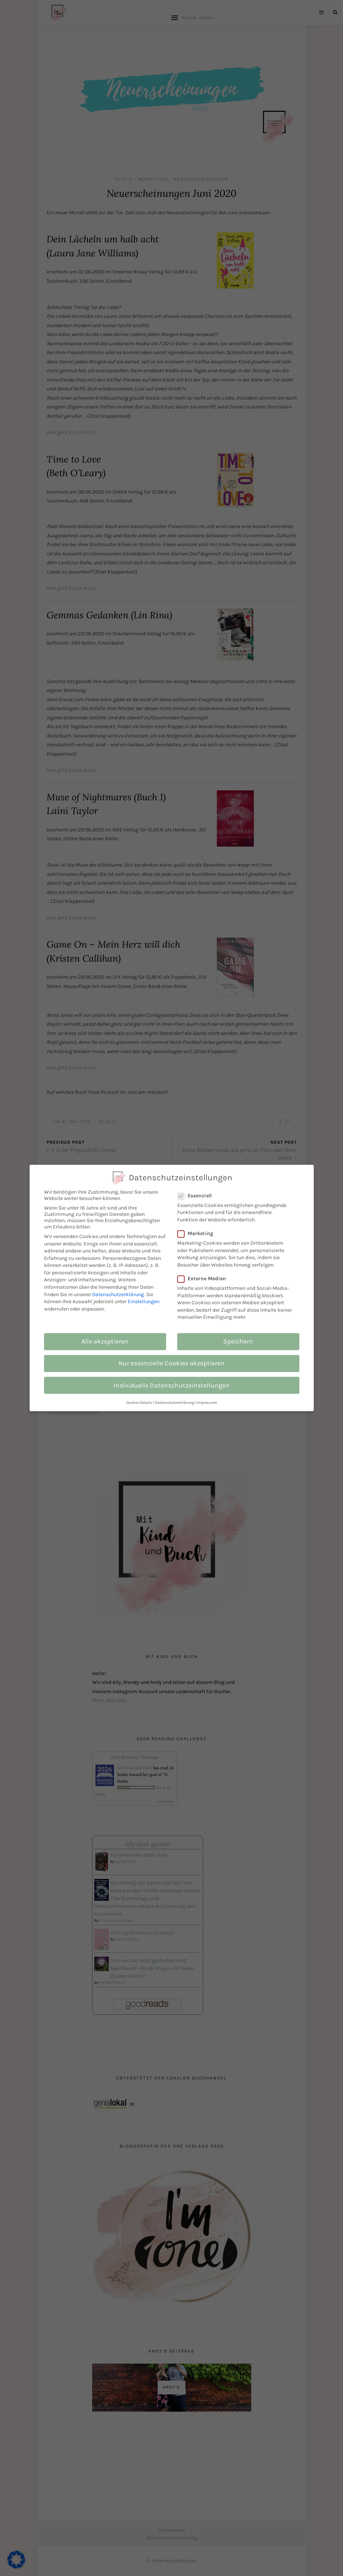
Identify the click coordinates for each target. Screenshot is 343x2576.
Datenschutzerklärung (118, 1294)
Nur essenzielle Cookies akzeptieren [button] (171, 1363)
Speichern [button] (238, 1341)
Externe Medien (205, 1278)
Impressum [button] (206, 1402)
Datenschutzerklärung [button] (174, 1402)
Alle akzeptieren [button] (104, 1341)
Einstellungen (143, 1301)
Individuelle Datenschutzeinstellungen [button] (172, 1385)
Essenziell (198, 1196)
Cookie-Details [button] (139, 1402)
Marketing (199, 1233)
